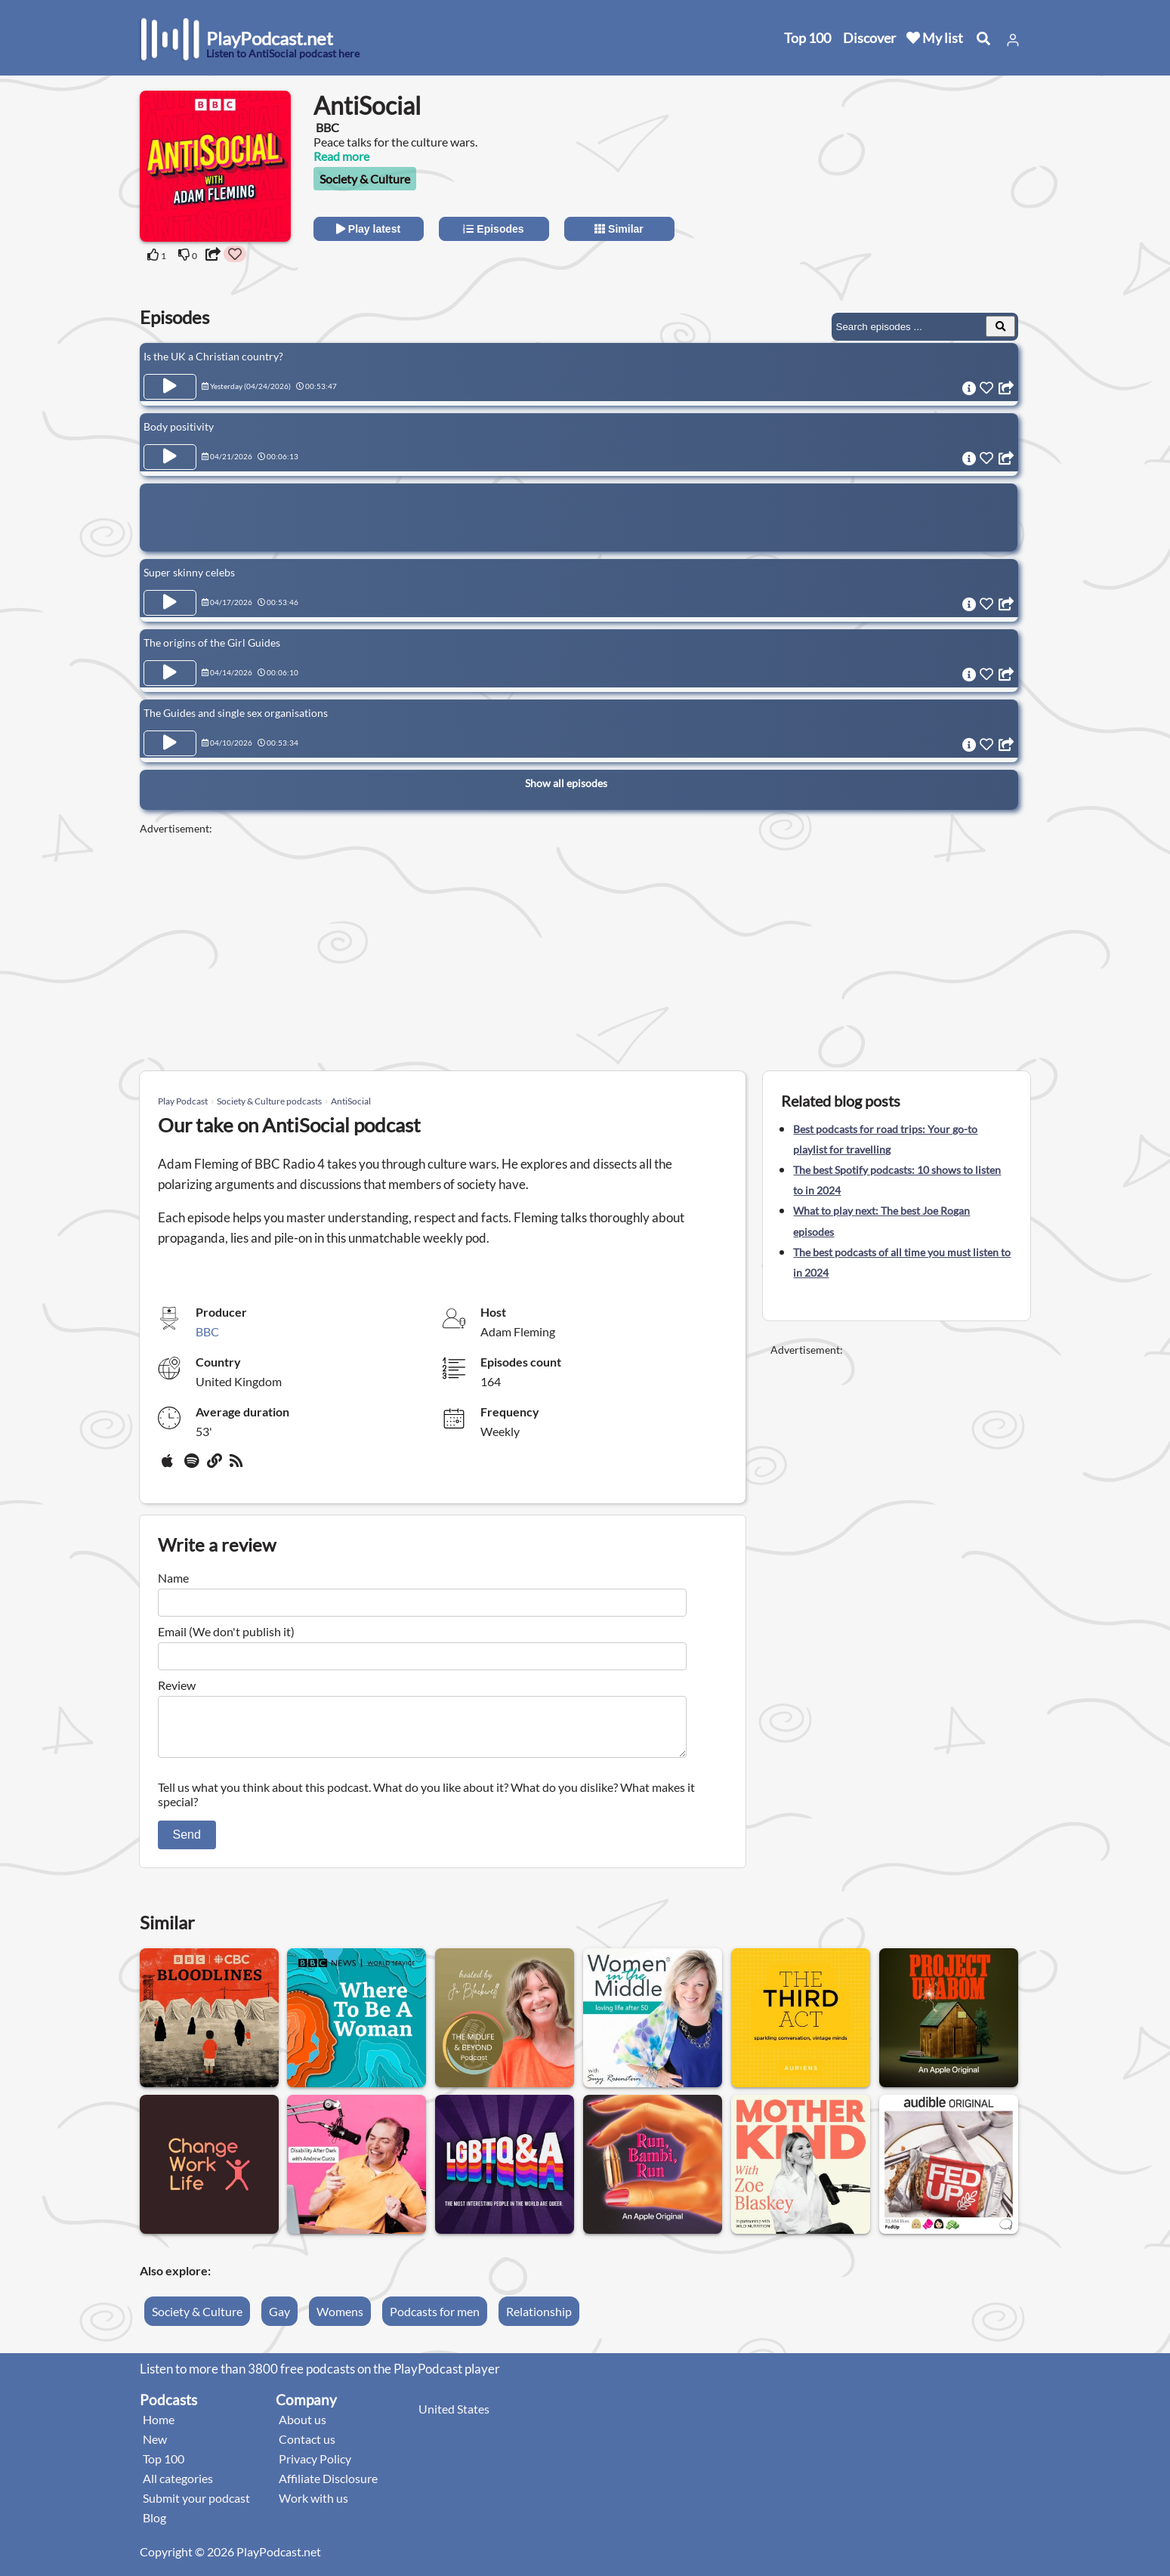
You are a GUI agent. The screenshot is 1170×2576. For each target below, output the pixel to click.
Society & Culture (365, 178)
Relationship (539, 2320)
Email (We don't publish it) (226, 1631)
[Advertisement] (896, 185)
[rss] (238, 1466)
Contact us (307, 2448)
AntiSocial (351, 1101)
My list (934, 37)
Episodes (493, 229)
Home (158, 2428)
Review (177, 1685)
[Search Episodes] (1000, 326)
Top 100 (807, 37)
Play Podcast (183, 1101)
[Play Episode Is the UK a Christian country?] (170, 387)
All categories (178, 2487)
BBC (207, 1331)
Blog (154, 2526)
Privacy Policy (315, 2467)
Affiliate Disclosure (328, 2487)
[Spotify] (192, 1466)
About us (302, 2428)
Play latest (368, 229)
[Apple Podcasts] (170, 1466)
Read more (341, 156)
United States (453, 2418)
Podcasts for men (435, 2320)
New (155, 2448)
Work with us (313, 2507)
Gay (279, 2320)
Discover (869, 37)
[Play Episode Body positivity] (170, 457)
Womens (339, 2320)
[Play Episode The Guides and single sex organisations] (170, 743)
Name (173, 1578)
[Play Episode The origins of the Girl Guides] (170, 673)
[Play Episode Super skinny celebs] (170, 603)
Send (187, 1843)
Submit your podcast (196, 2507)
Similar (619, 229)
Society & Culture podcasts (269, 1101)
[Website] (215, 1466)
